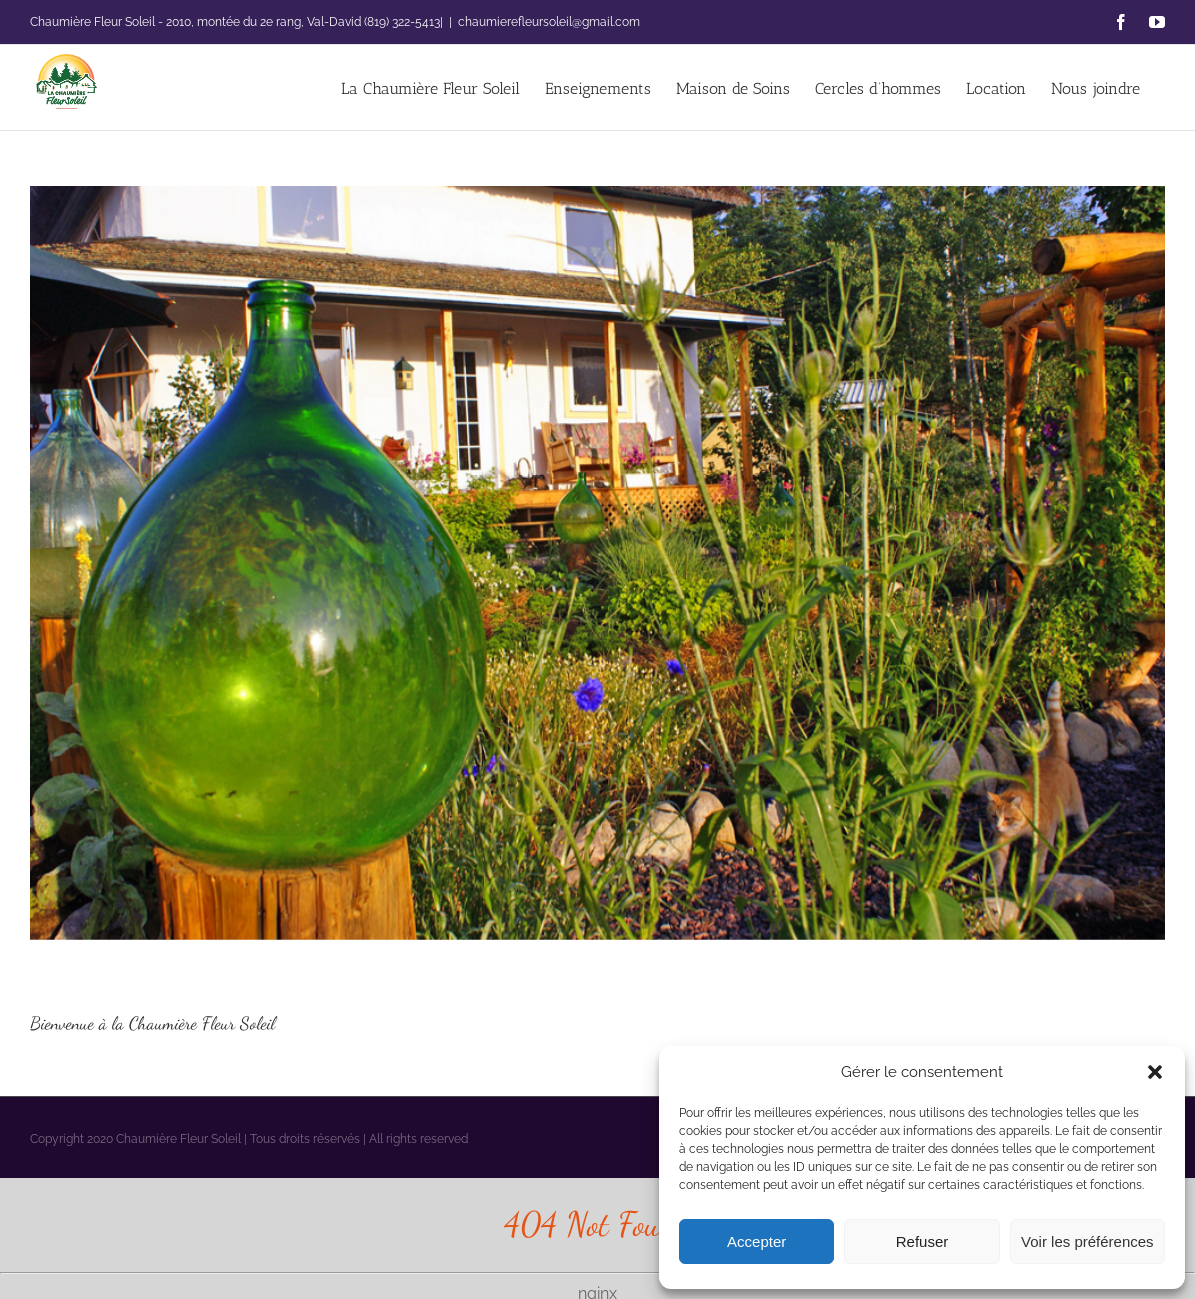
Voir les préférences (1087, 1241)
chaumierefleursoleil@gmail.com (549, 22)
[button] (1155, 1072)
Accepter (756, 1241)
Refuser (922, 1241)
